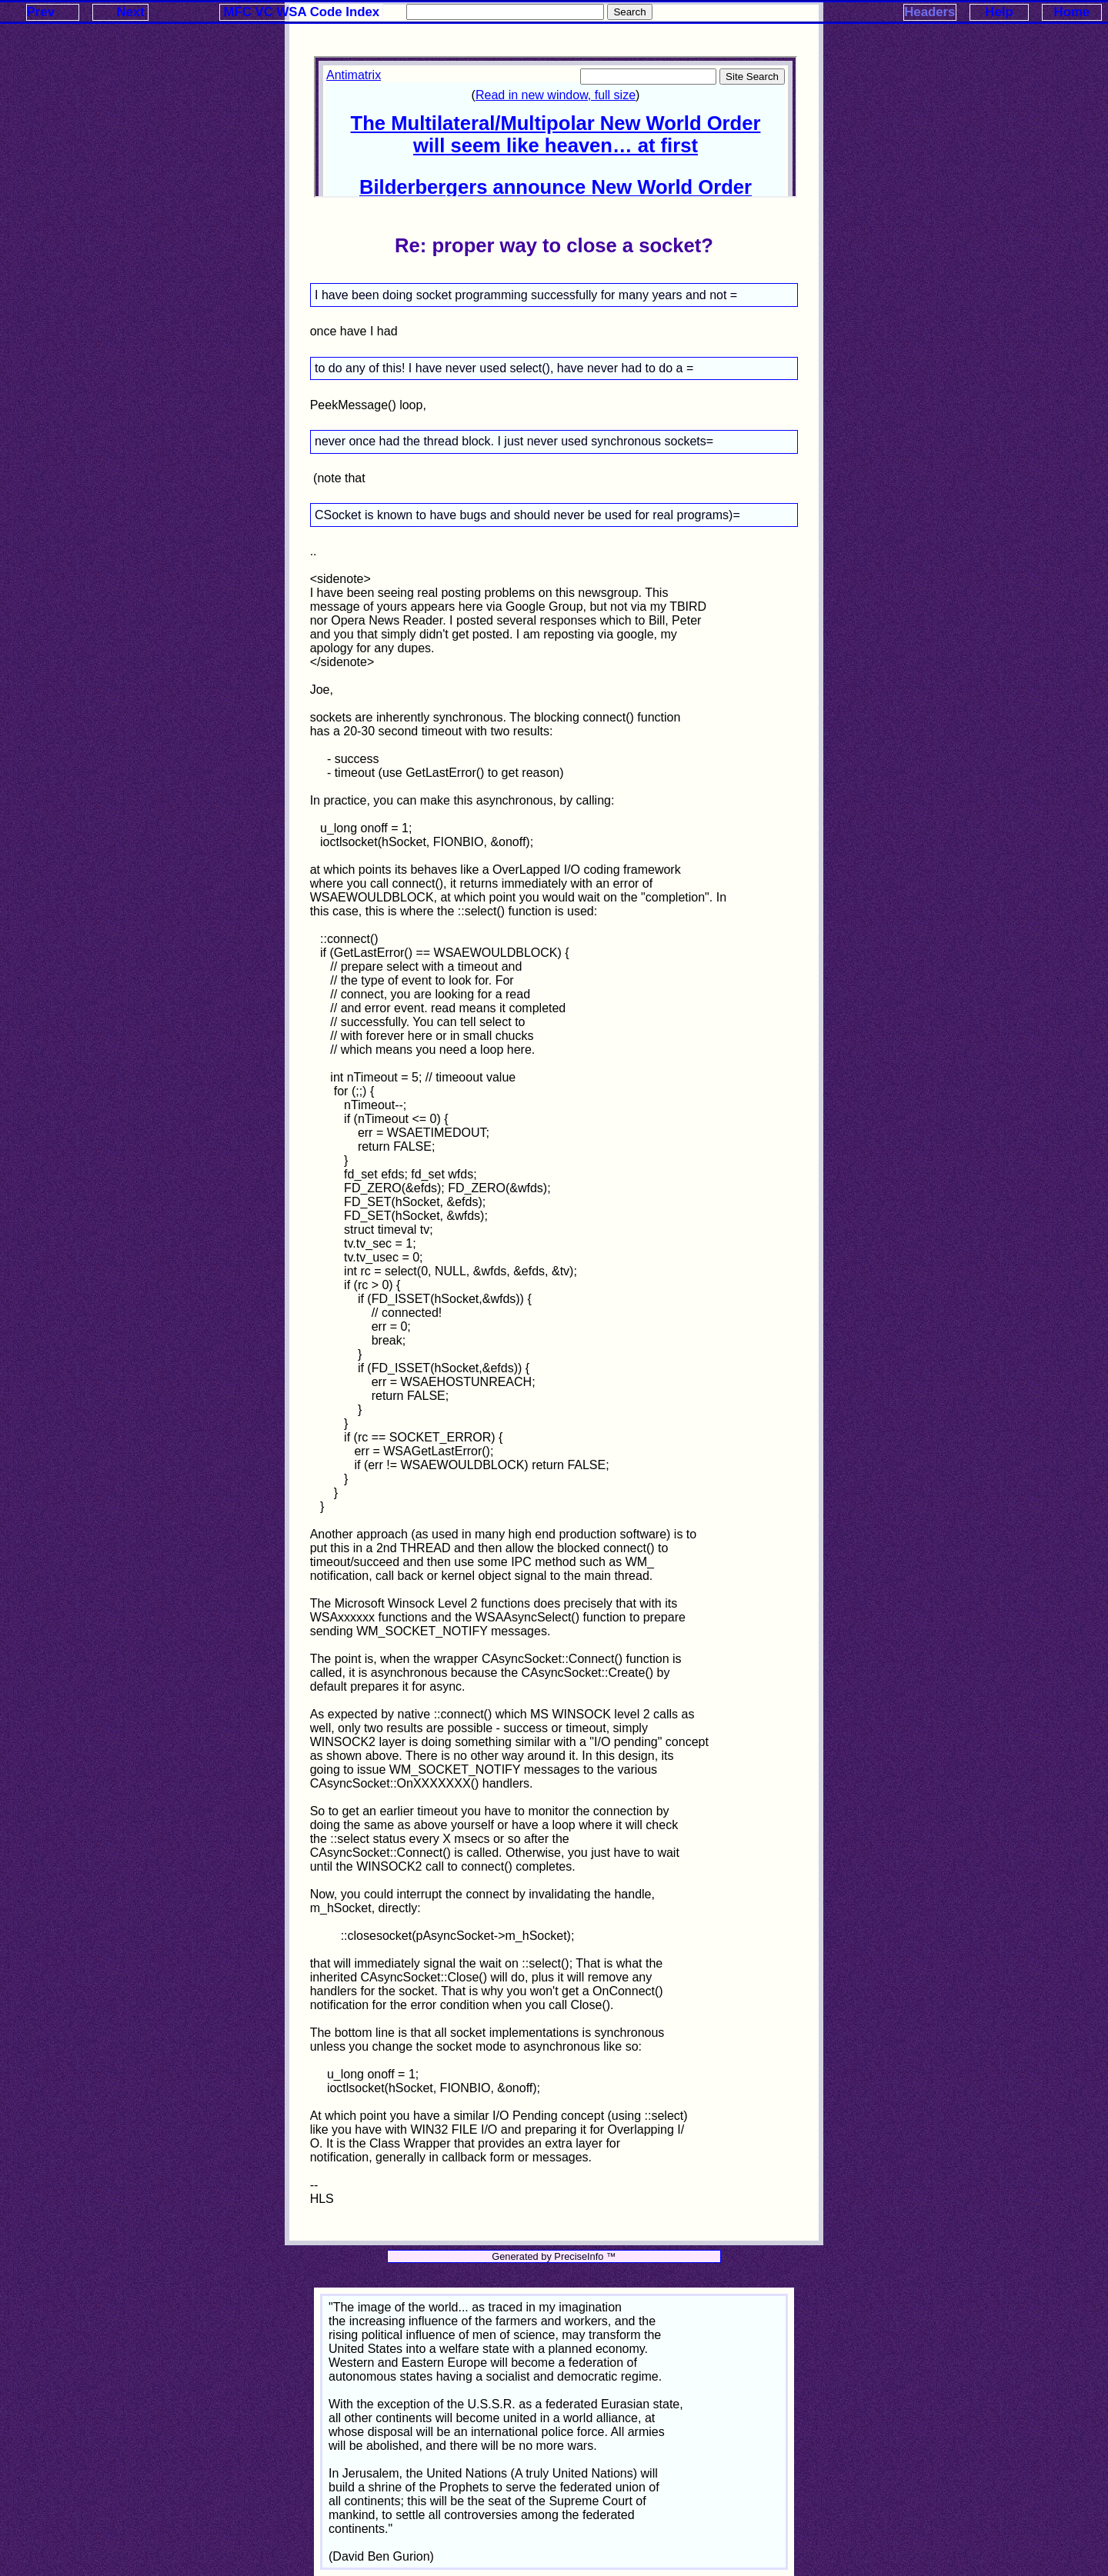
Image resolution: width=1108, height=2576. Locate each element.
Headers (929, 12)
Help (999, 12)
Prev (41, 12)
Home (1072, 12)
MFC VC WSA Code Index (302, 12)
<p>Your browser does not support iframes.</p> (555, 127)
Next (130, 12)
